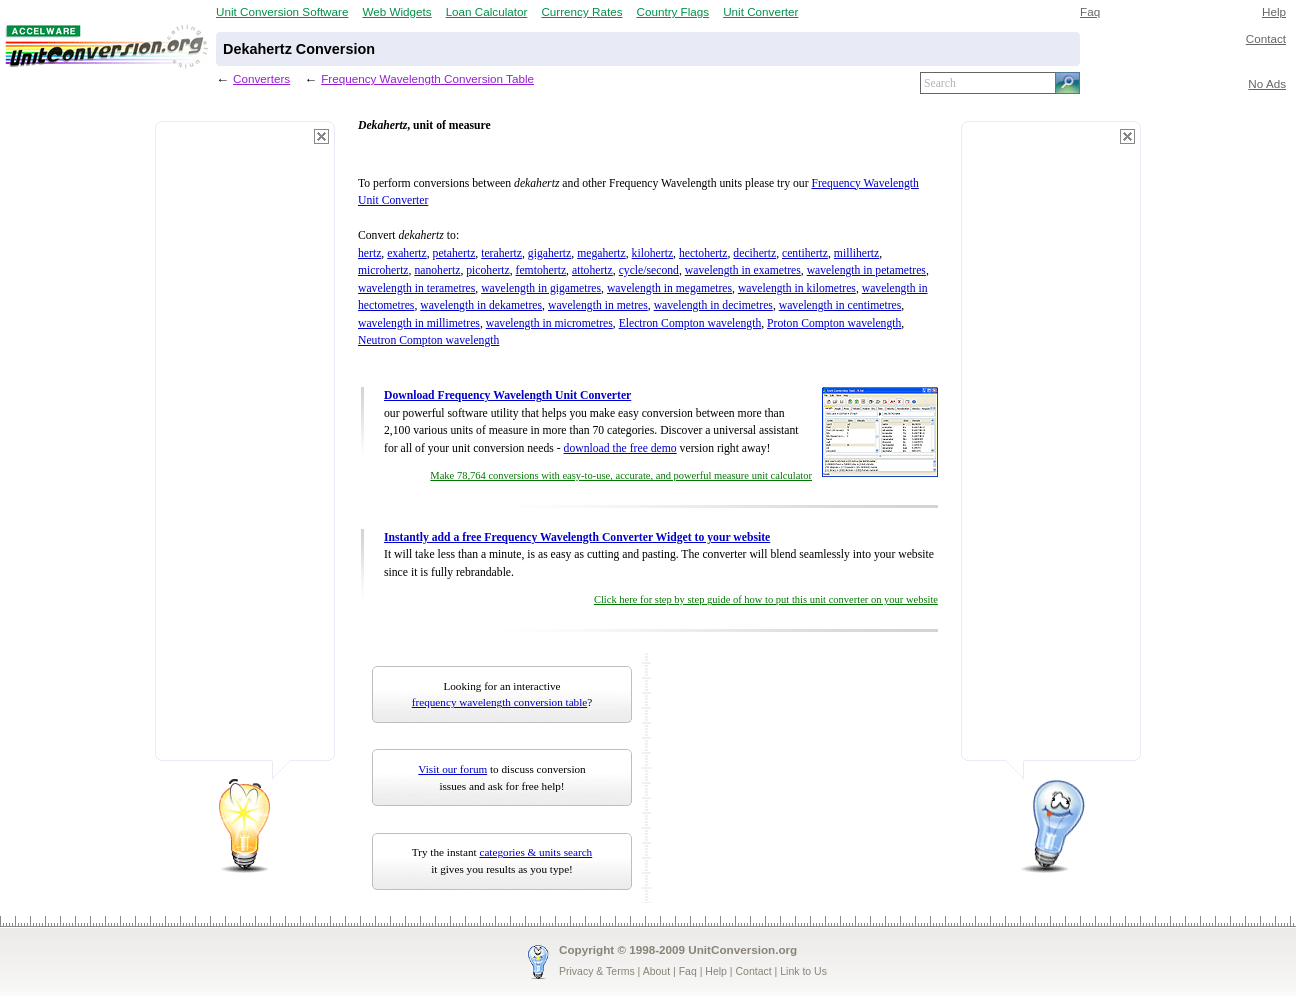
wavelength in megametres (669, 288)
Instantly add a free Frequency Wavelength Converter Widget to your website (577, 537)
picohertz (487, 270)
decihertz (754, 253)
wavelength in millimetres (419, 323)
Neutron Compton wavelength (428, 340)
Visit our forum (452, 769)
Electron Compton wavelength (690, 323)
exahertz (407, 253)
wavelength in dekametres (481, 305)
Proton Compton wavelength (834, 323)
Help (1274, 11)
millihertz (856, 253)
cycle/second (649, 270)
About (656, 971)
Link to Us (803, 971)
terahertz (501, 253)
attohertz (592, 270)
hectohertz (703, 253)
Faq (1090, 11)
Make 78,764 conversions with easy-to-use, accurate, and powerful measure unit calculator (621, 475)
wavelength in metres (598, 305)
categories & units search (535, 852)
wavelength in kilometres (797, 288)
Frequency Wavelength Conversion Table (427, 78)
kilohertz (652, 253)
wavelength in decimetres (713, 305)
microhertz (383, 270)
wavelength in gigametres (541, 288)
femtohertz (541, 270)
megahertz (601, 253)
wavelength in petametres (866, 270)
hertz (369, 253)
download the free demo (620, 448)
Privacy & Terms (597, 971)
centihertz (805, 253)
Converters (261, 78)
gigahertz (549, 253)
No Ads (1267, 83)
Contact (1266, 38)
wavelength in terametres (416, 288)
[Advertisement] (245, 450)
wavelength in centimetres (840, 305)
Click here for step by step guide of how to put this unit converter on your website (766, 599)
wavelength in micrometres (549, 323)
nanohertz (437, 270)
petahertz (454, 253)
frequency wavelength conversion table (500, 702)
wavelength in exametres (743, 270)
